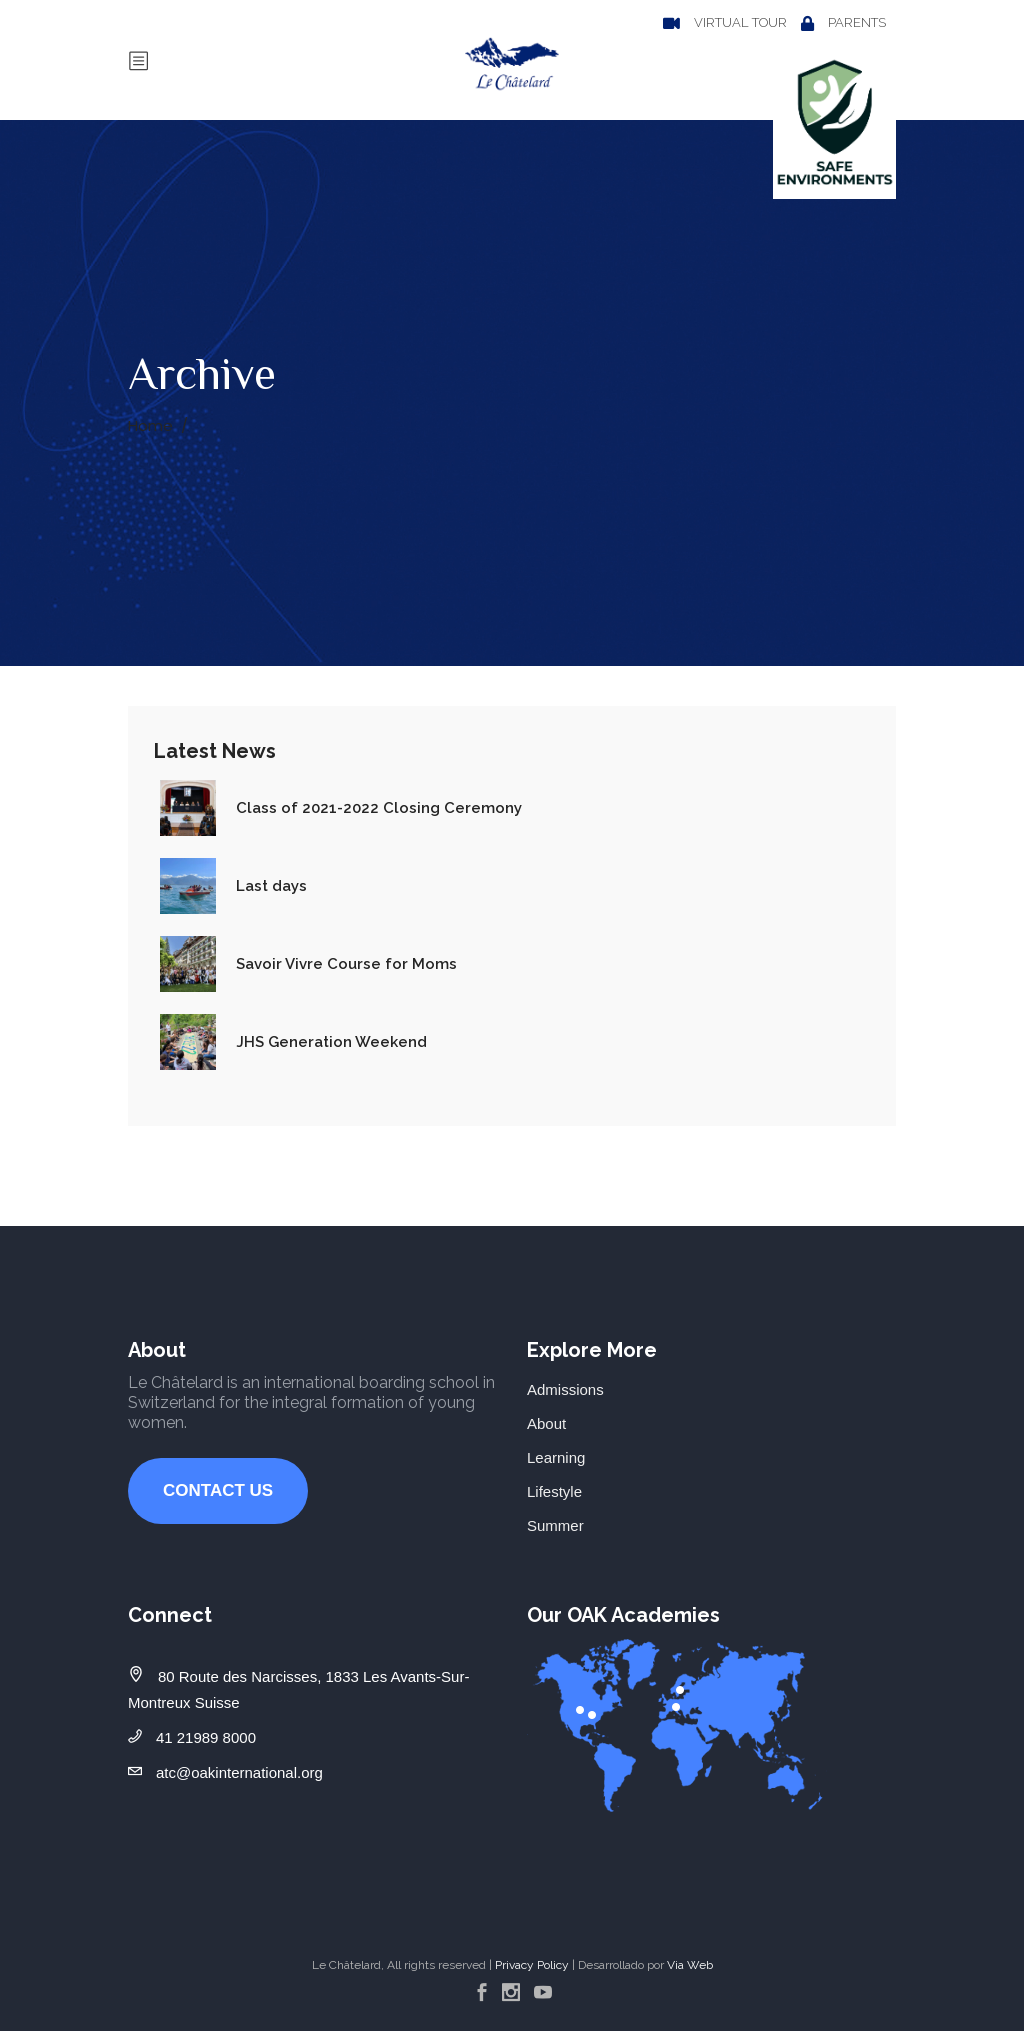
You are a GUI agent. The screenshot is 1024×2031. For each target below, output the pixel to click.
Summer (555, 1525)
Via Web (690, 1965)
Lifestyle (554, 1491)
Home (150, 425)
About (546, 1423)
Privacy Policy (532, 1965)
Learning (556, 1457)
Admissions (565, 1389)
